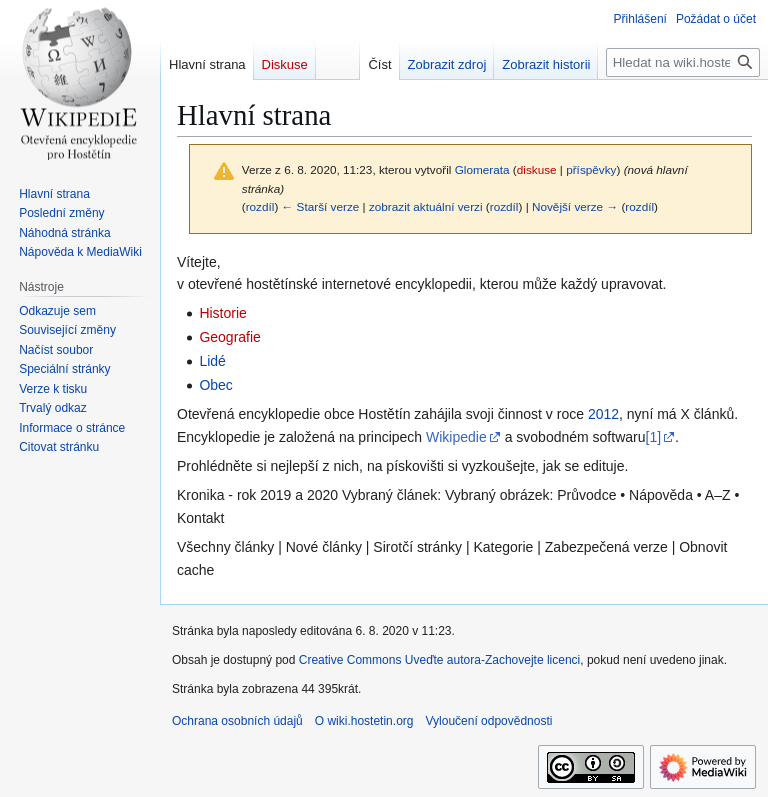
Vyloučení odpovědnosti (488, 721)
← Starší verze (321, 206)
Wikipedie (456, 437)
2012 (603, 414)
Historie (222, 313)
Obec (215, 385)
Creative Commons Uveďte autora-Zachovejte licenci (440, 660)
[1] (654, 437)
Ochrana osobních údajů (237, 721)
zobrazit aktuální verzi (426, 206)
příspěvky (591, 169)
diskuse (537, 169)
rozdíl (260, 206)
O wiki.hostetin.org (364, 721)
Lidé (212, 361)
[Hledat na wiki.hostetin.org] (683, 62)
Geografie (229, 337)
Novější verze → (575, 206)
